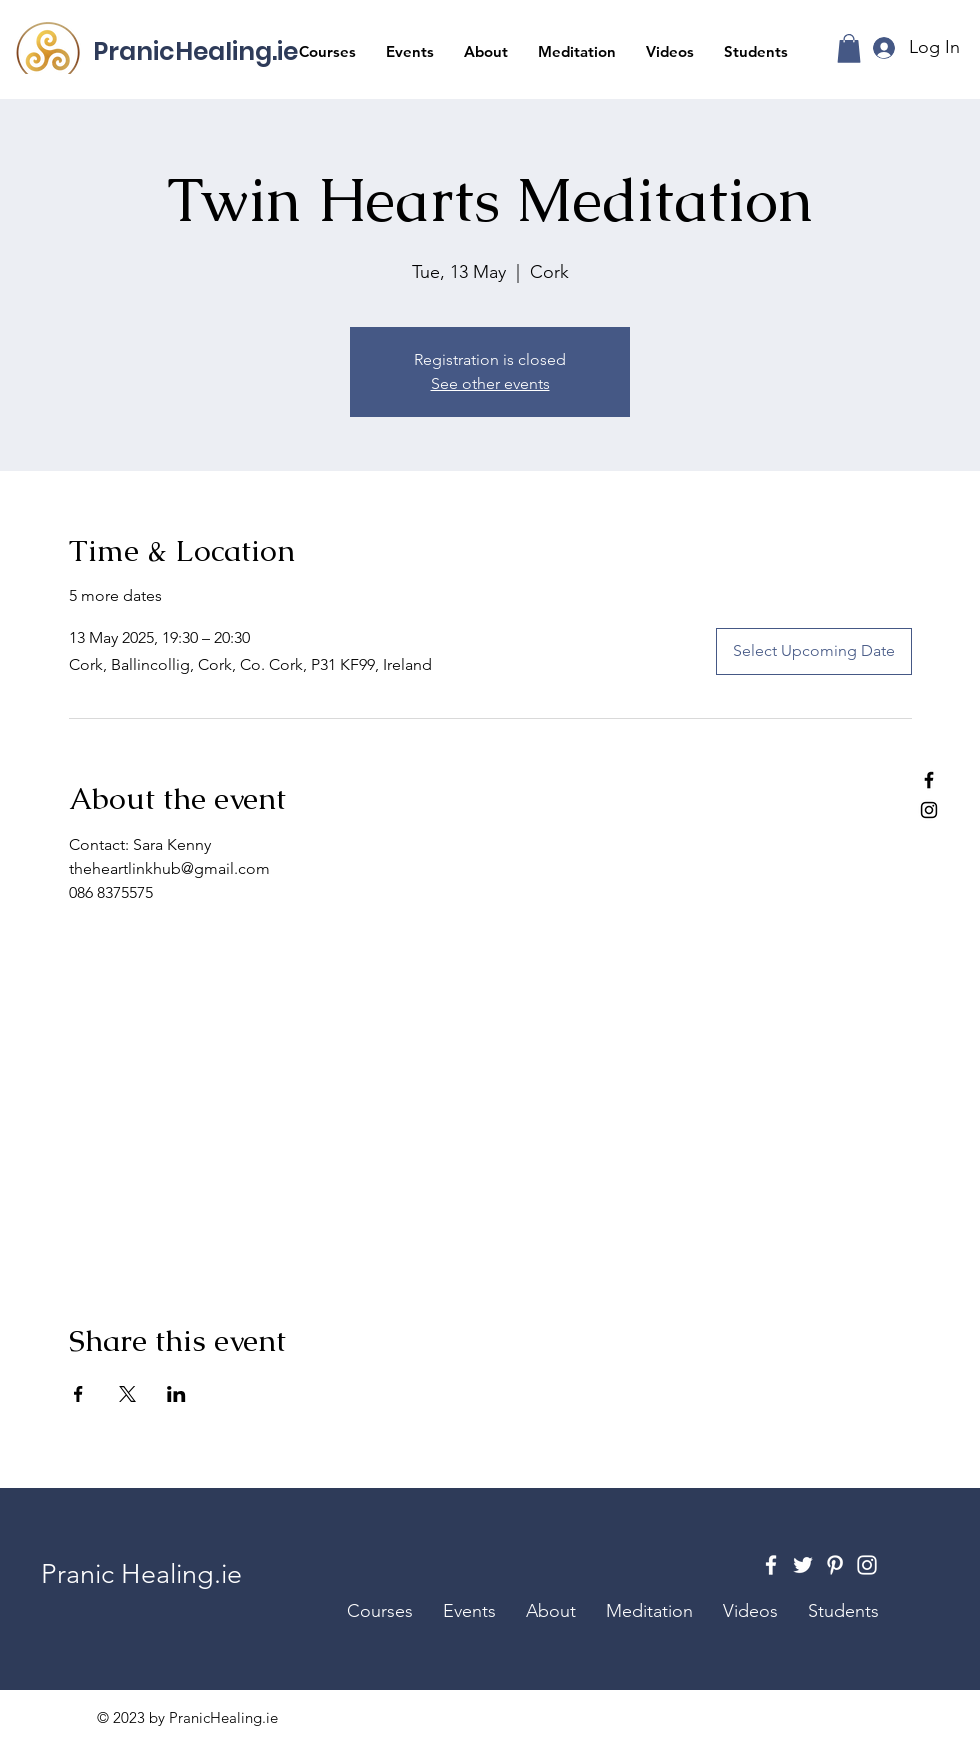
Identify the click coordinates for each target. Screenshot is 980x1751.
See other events (490, 383)
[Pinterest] (835, 1565)
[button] (327, 51)
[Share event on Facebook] (78, 1394)
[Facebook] (929, 780)
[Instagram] (929, 810)
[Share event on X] (127, 1394)
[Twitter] (803, 1565)
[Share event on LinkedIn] (176, 1394)
